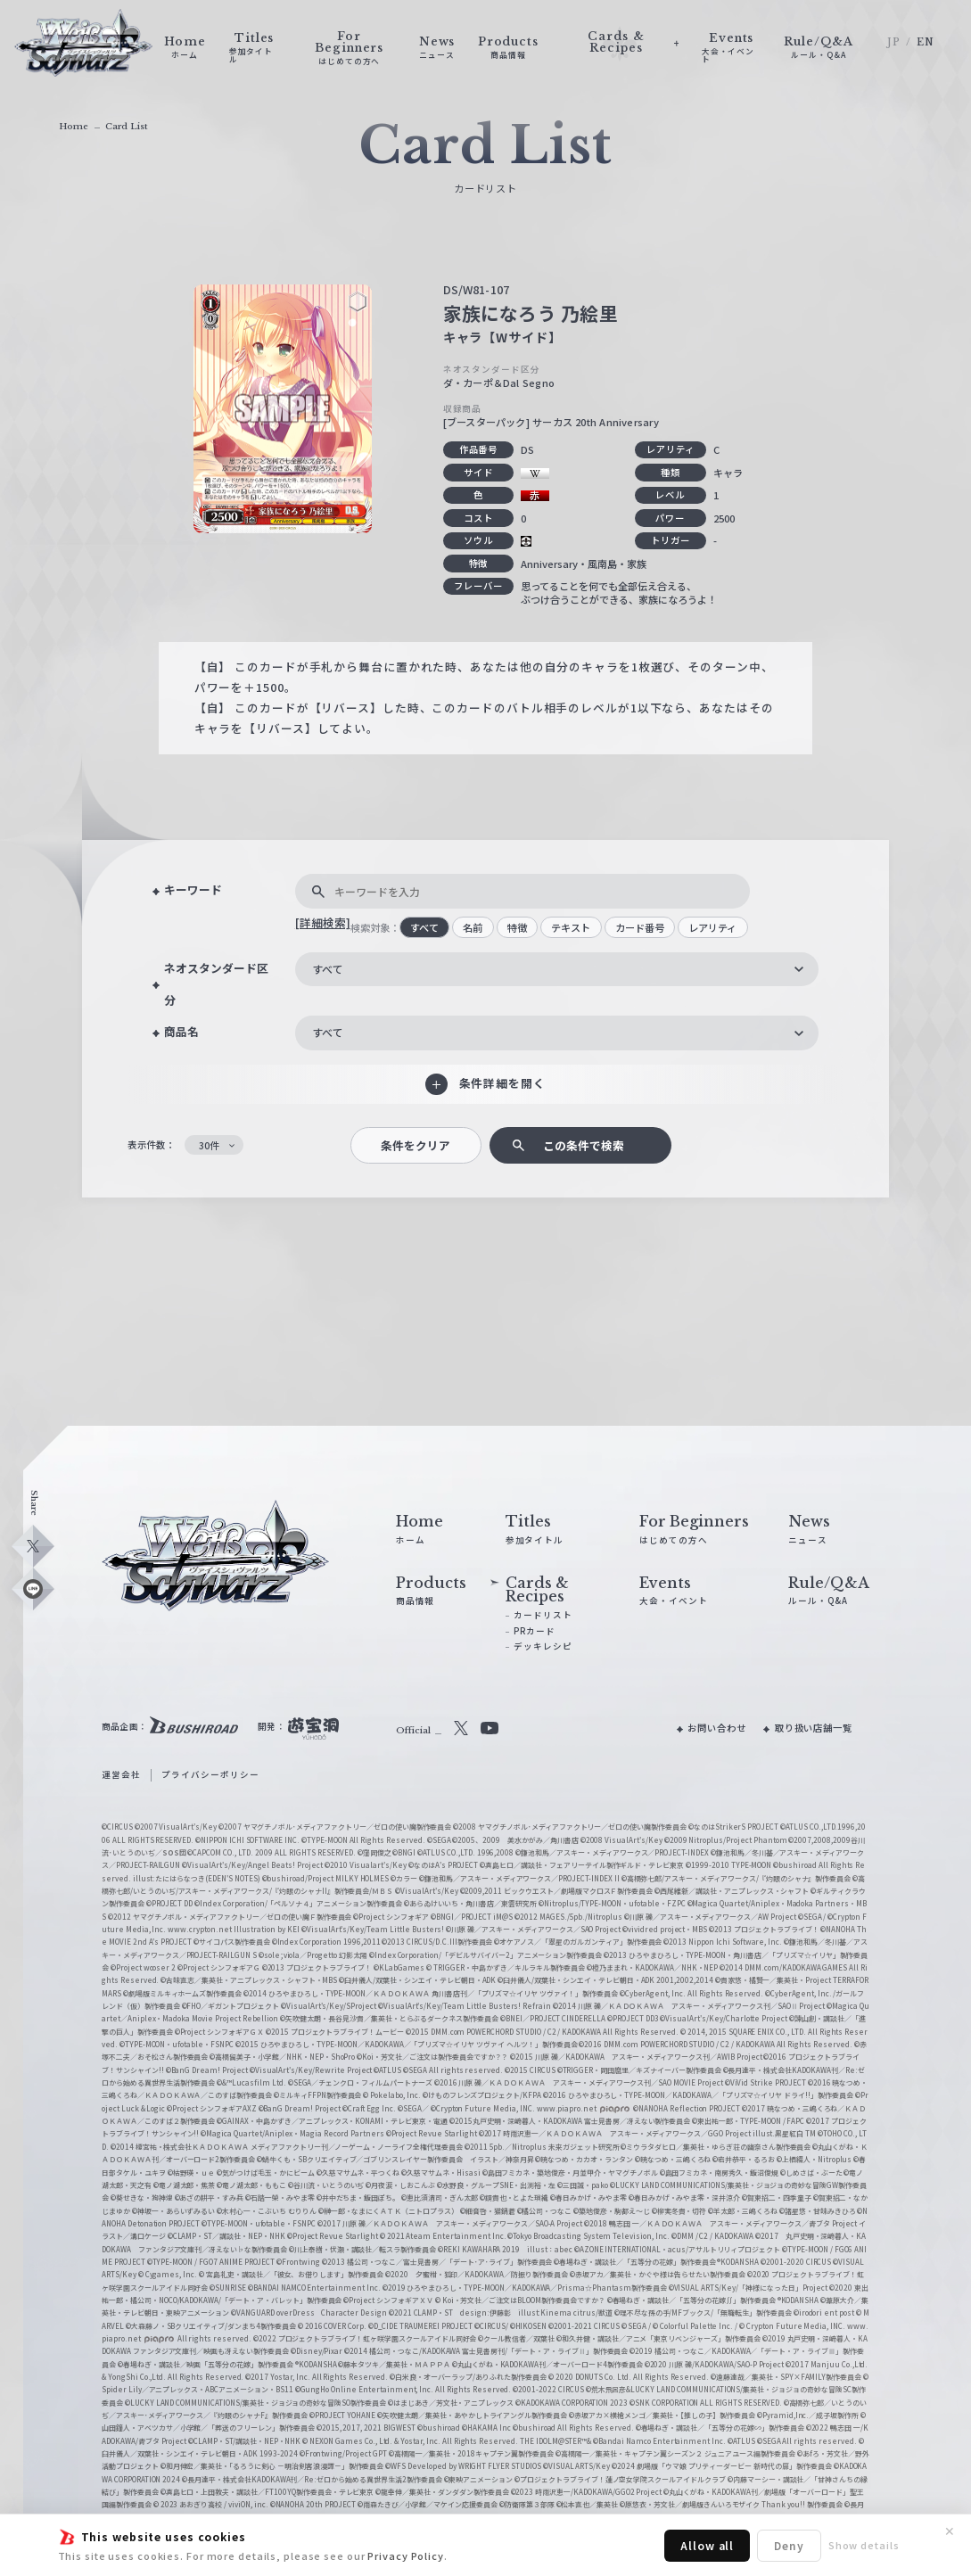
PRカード (534, 1631)
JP (894, 42)
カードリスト (543, 1615)
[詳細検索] (322, 922)
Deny (789, 2545)
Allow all (707, 2545)
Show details (864, 2545)
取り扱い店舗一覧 (813, 1727)
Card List (126, 126)
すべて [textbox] (327, 968)
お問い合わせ (716, 1727)
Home (73, 126)
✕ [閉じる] (949, 2531)
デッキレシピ (543, 1646)
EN (925, 42)
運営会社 (121, 1774)
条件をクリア (415, 1145)
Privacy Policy (405, 2555)
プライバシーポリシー (210, 1774)
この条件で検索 (583, 1145)
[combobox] (557, 969)
